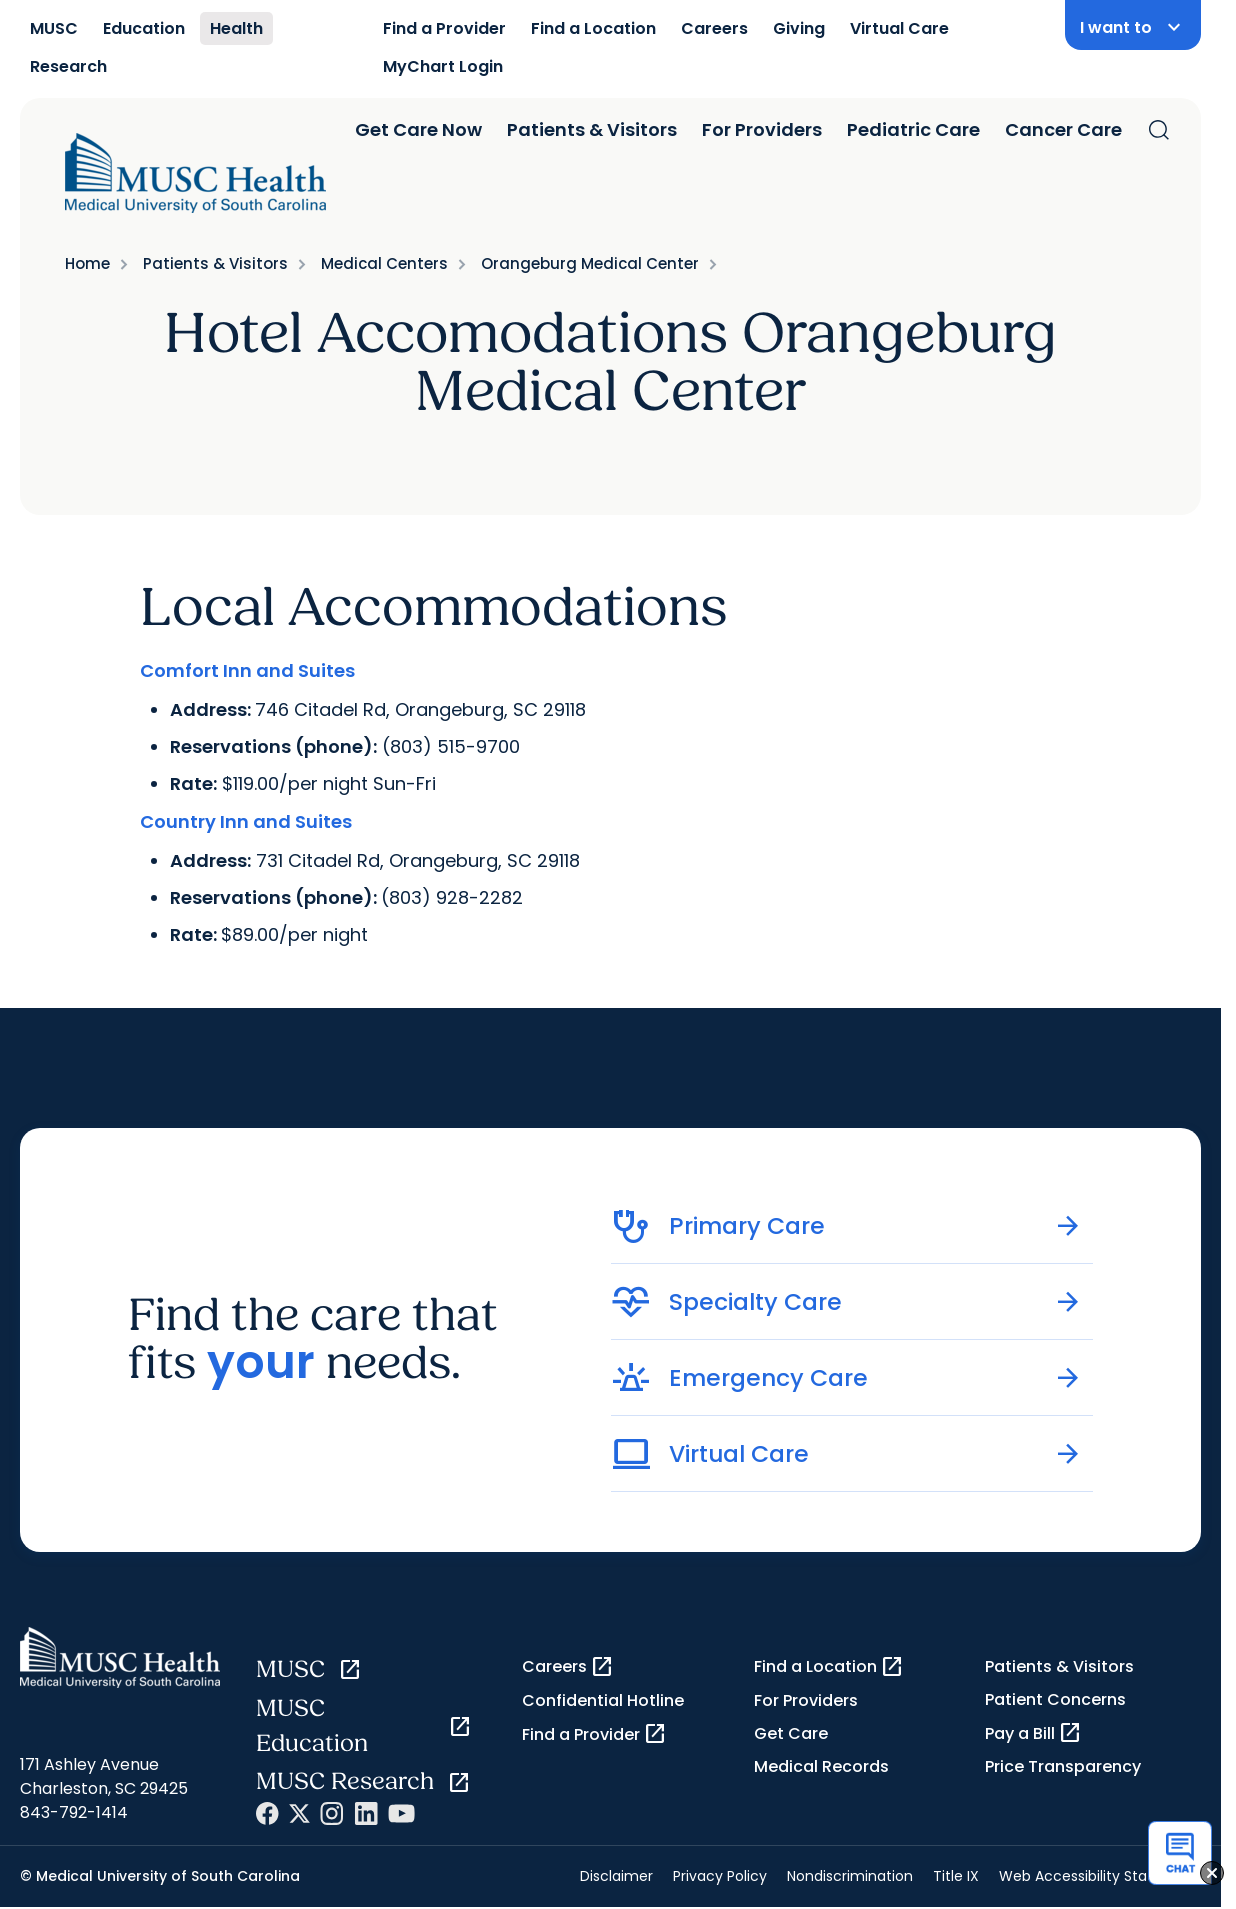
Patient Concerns (1055, 1699)
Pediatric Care (913, 129)
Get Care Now (418, 129)
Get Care (791, 1733)
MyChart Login (443, 66)
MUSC (54, 28)
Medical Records (821, 1766)
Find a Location (593, 28)
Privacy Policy (720, 1876)
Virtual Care (899, 28)
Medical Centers (384, 263)
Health (236, 28)
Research (68, 66)
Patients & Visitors (592, 129)
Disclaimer (616, 1876)
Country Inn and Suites (246, 821)
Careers (714, 28)
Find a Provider (444, 28)
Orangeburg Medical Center (590, 263)
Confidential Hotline (603, 1700)
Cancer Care (1063, 129)
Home (87, 263)
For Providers (762, 129)
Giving (799, 28)
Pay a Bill (1033, 1733)
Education (144, 28)
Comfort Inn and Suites (247, 670)
